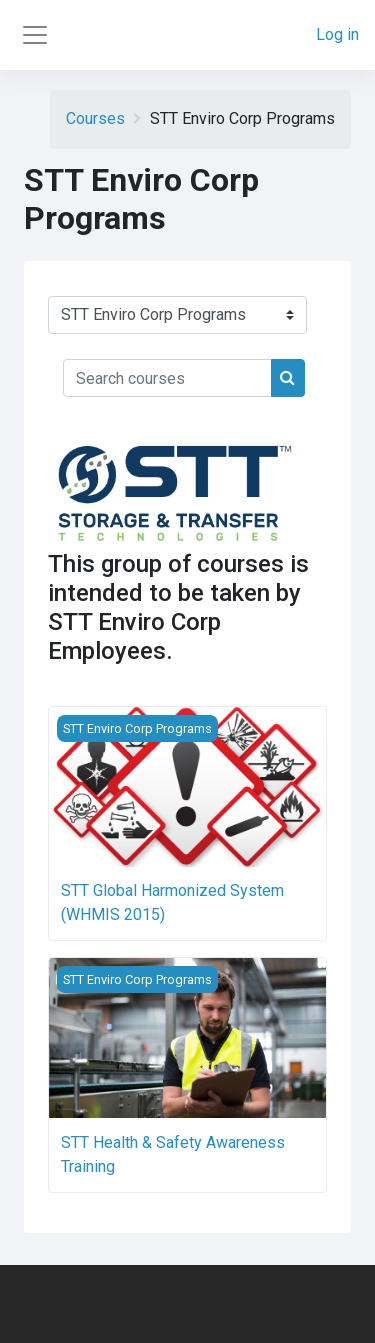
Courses (95, 118)
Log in (337, 34)
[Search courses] (167, 378)
